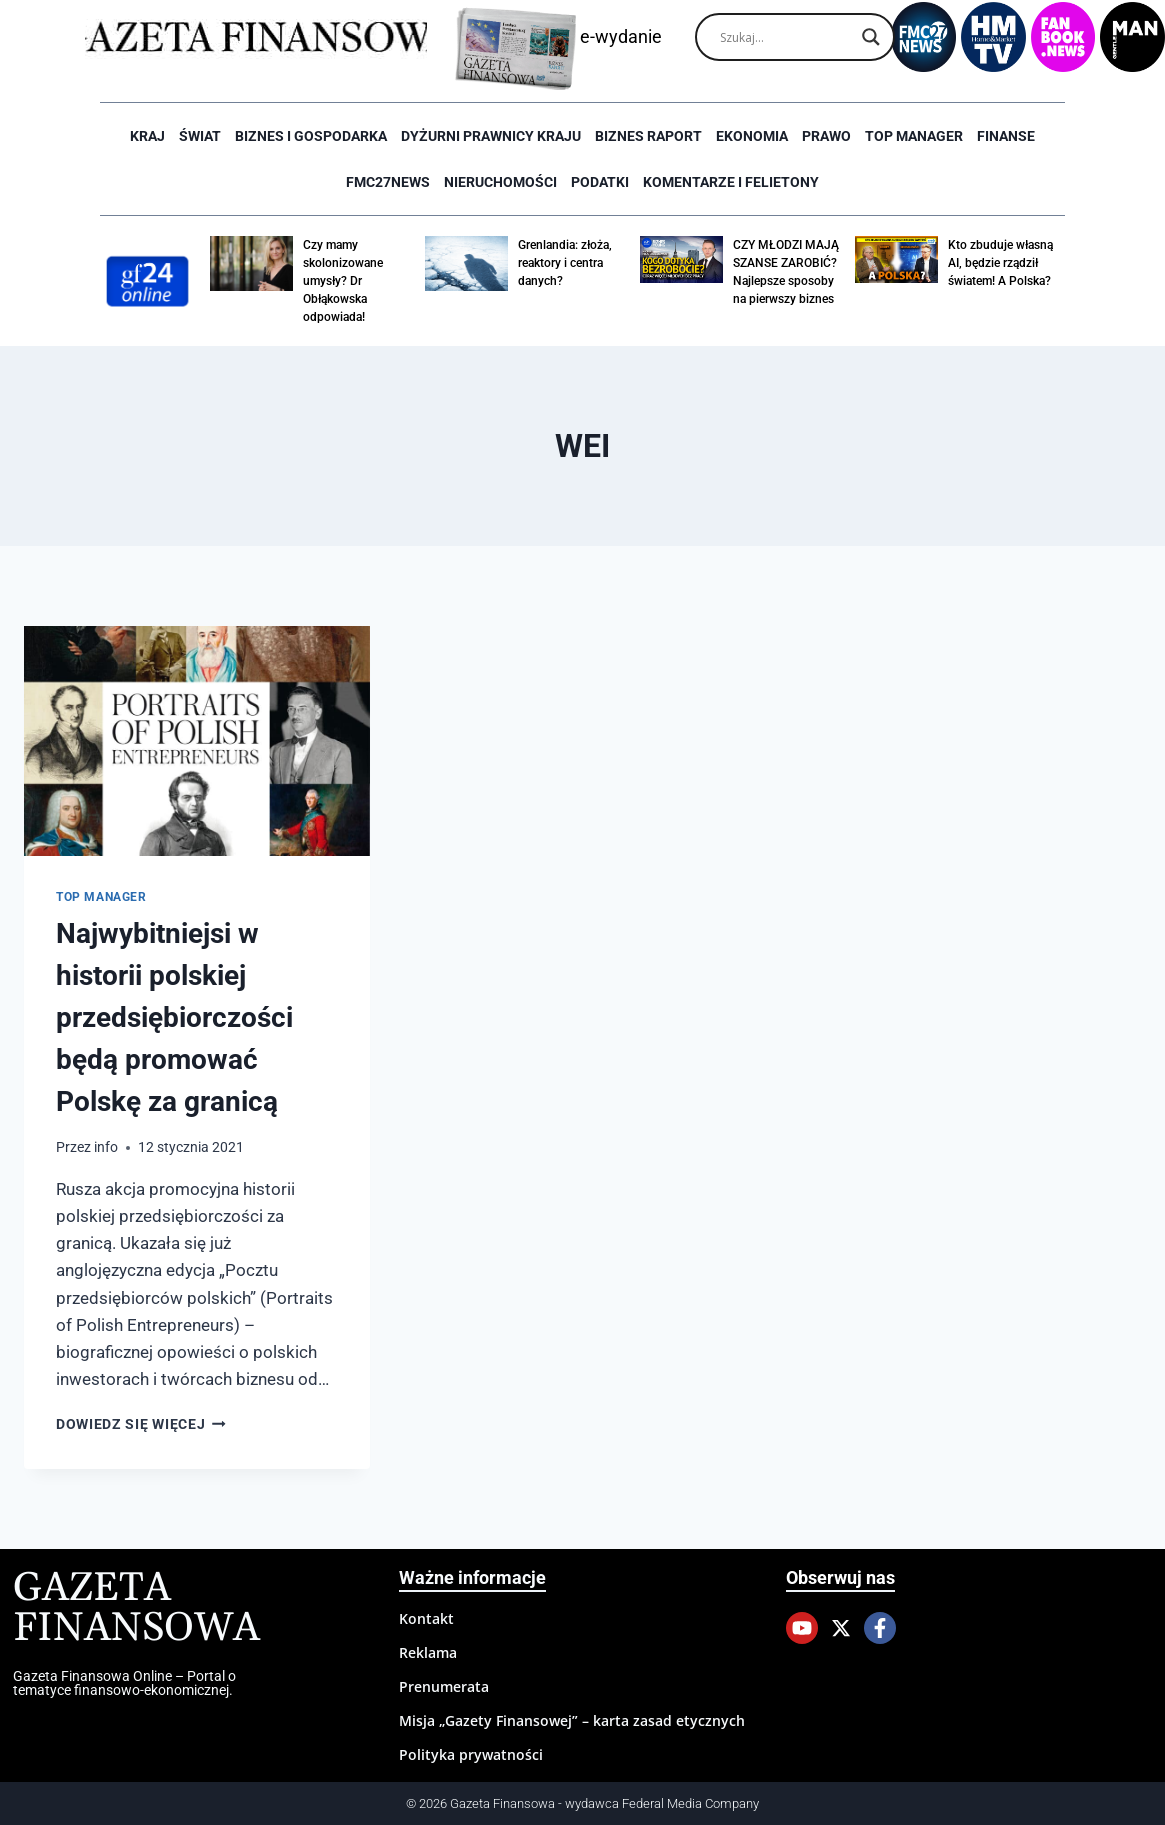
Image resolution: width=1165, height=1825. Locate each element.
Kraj (147, 136)
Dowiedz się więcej (141, 1424)
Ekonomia (752, 136)
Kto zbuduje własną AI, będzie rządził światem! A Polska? (1000, 263)
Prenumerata (444, 1686)
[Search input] (786, 37)
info (106, 1147)
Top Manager (914, 136)
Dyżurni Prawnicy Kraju (491, 136)
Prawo (826, 136)
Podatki (600, 182)
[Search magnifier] (871, 37)
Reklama (428, 1652)
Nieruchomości (500, 182)
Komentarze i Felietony (731, 182)
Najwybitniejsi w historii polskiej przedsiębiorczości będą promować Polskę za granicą (174, 1017)
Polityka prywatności (471, 1754)
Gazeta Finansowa (136, 1608)
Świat (200, 136)
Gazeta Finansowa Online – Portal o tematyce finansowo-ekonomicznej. (124, 1683)
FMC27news (388, 182)
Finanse (1006, 136)
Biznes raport (648, 136)
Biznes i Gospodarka (311, 136)
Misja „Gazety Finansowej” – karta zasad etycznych (572, 1720)
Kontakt (426, 1618)
